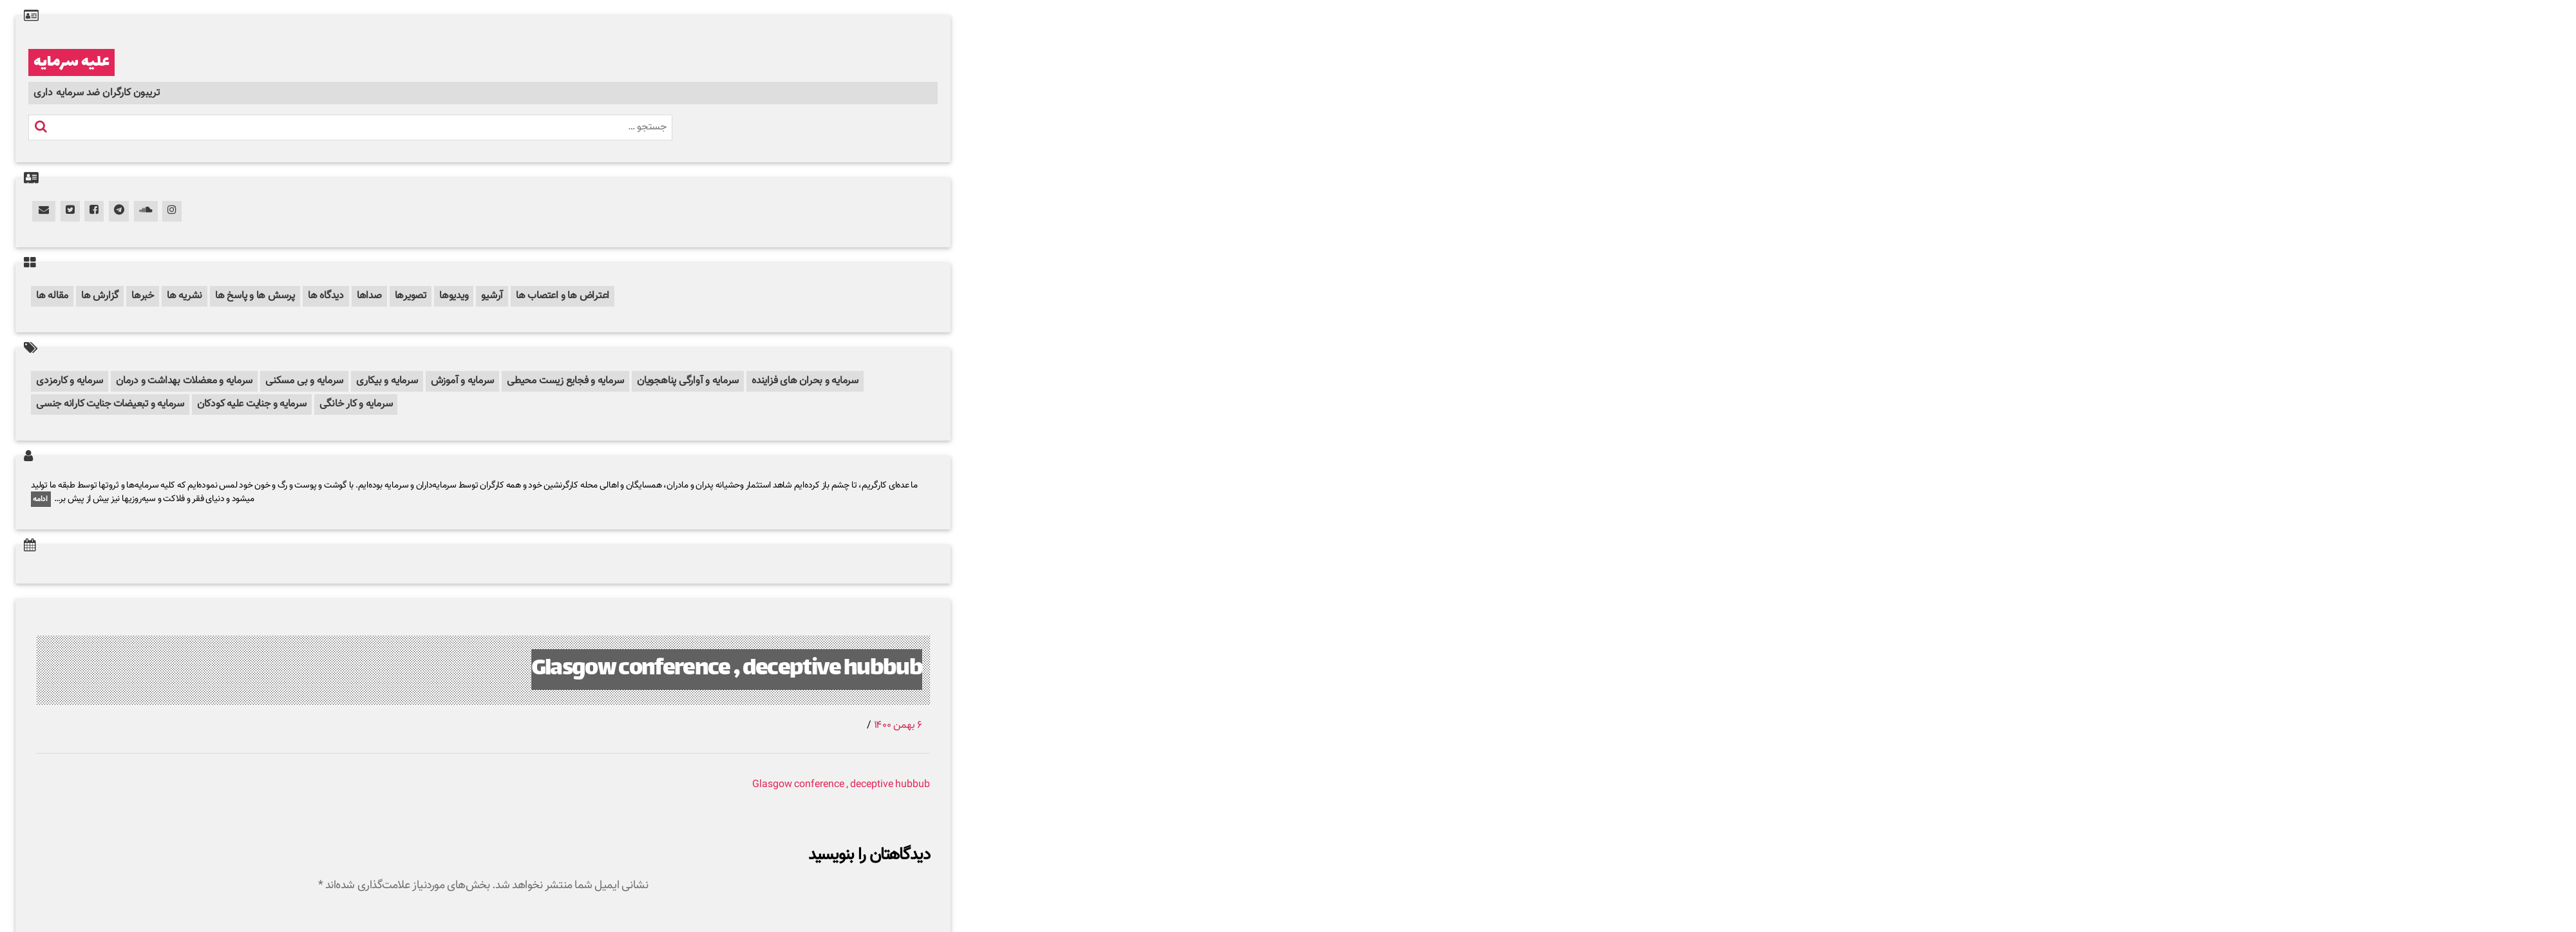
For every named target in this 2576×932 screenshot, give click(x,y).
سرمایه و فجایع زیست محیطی (565, 381)
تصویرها (410, 296)
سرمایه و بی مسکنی (304, 381)
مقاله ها (52, 296)
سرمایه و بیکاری (386, 381)
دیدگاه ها (326, 296)
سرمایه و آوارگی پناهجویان (688, 381)
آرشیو (492, 296)
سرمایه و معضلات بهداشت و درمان (184, 381)
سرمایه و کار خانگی (356, 404)
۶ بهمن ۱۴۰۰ (898, 726)
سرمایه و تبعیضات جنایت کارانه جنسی (110, 404)
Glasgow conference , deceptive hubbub (727, 669)
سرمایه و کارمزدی (69, 381)
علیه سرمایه (71, 62)
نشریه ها (184, 296)
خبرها (142, 296)
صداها (369, 296)
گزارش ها (99, 296)
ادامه (41, 499)
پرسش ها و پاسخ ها (255, 296)
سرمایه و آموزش (463, 381)
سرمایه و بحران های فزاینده (805, 381)
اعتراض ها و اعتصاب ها (562, 296)
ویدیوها (453, 296)
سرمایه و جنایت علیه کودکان (252, 404)
